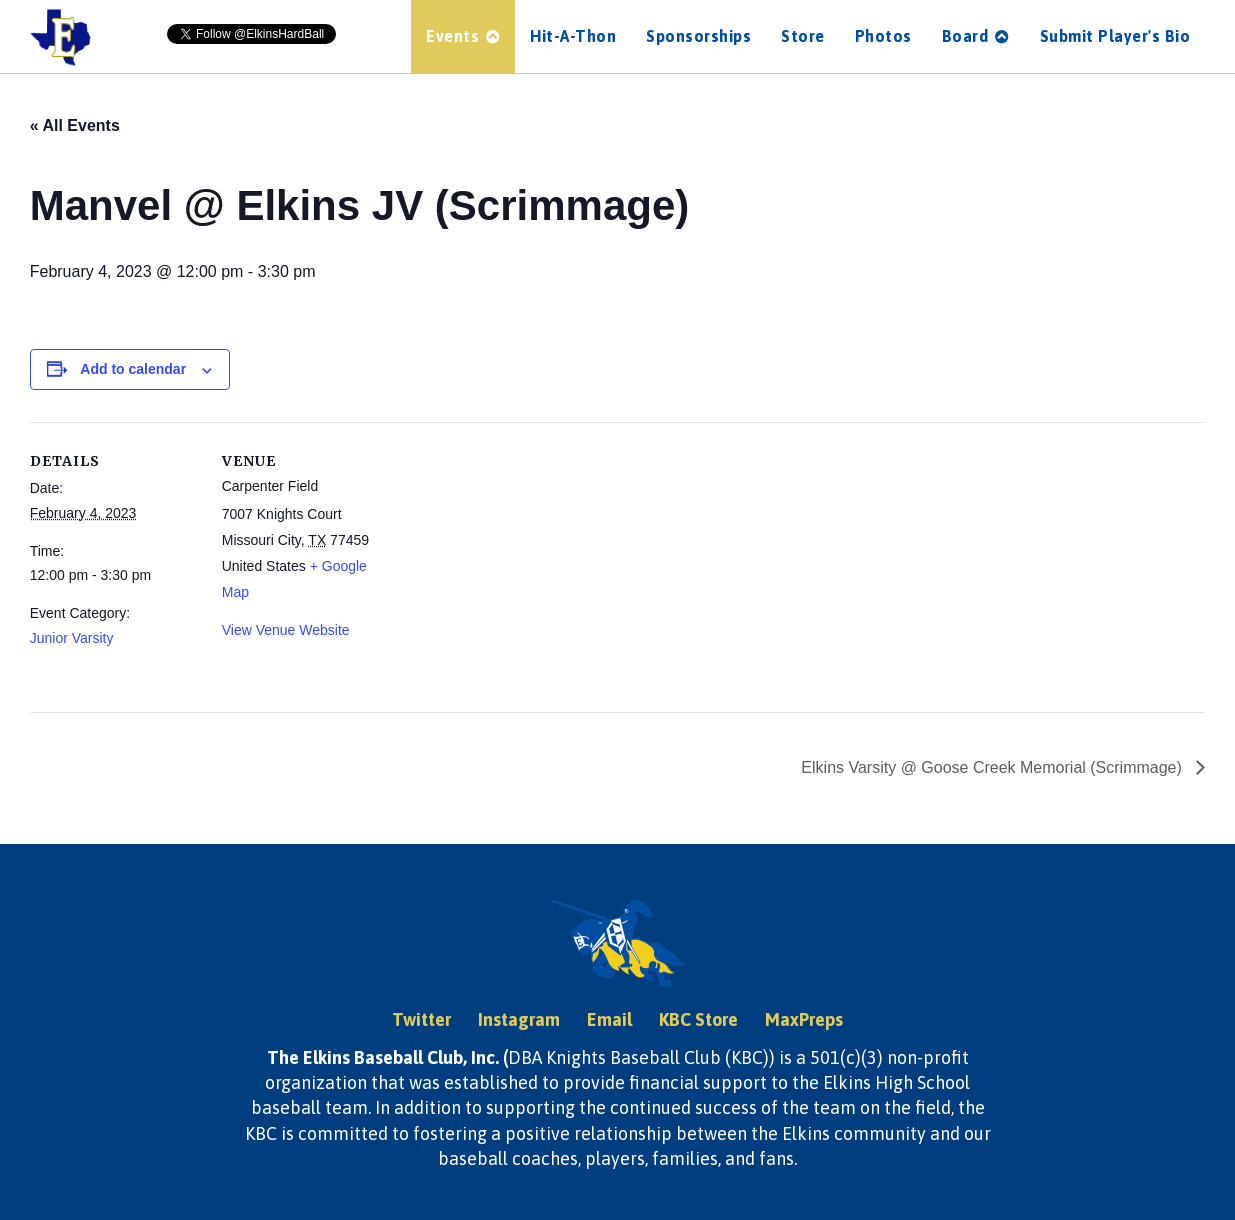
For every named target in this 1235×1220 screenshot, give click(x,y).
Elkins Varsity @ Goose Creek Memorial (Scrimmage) (993, 767)
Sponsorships (698, 36)
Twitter (421, 1019)
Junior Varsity (72, 638)
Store (803, 36)
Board (976, 36)
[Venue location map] (519, 560)
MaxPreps (804, 1019)
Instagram (519, 1019)
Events (463, 36)
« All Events (75, 125)
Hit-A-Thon (573, 36)
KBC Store (698, 1019)
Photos (883, 36)
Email (609, 1019)
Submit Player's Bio (1115, 36)
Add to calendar (133, 369)
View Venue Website (286, 630)
